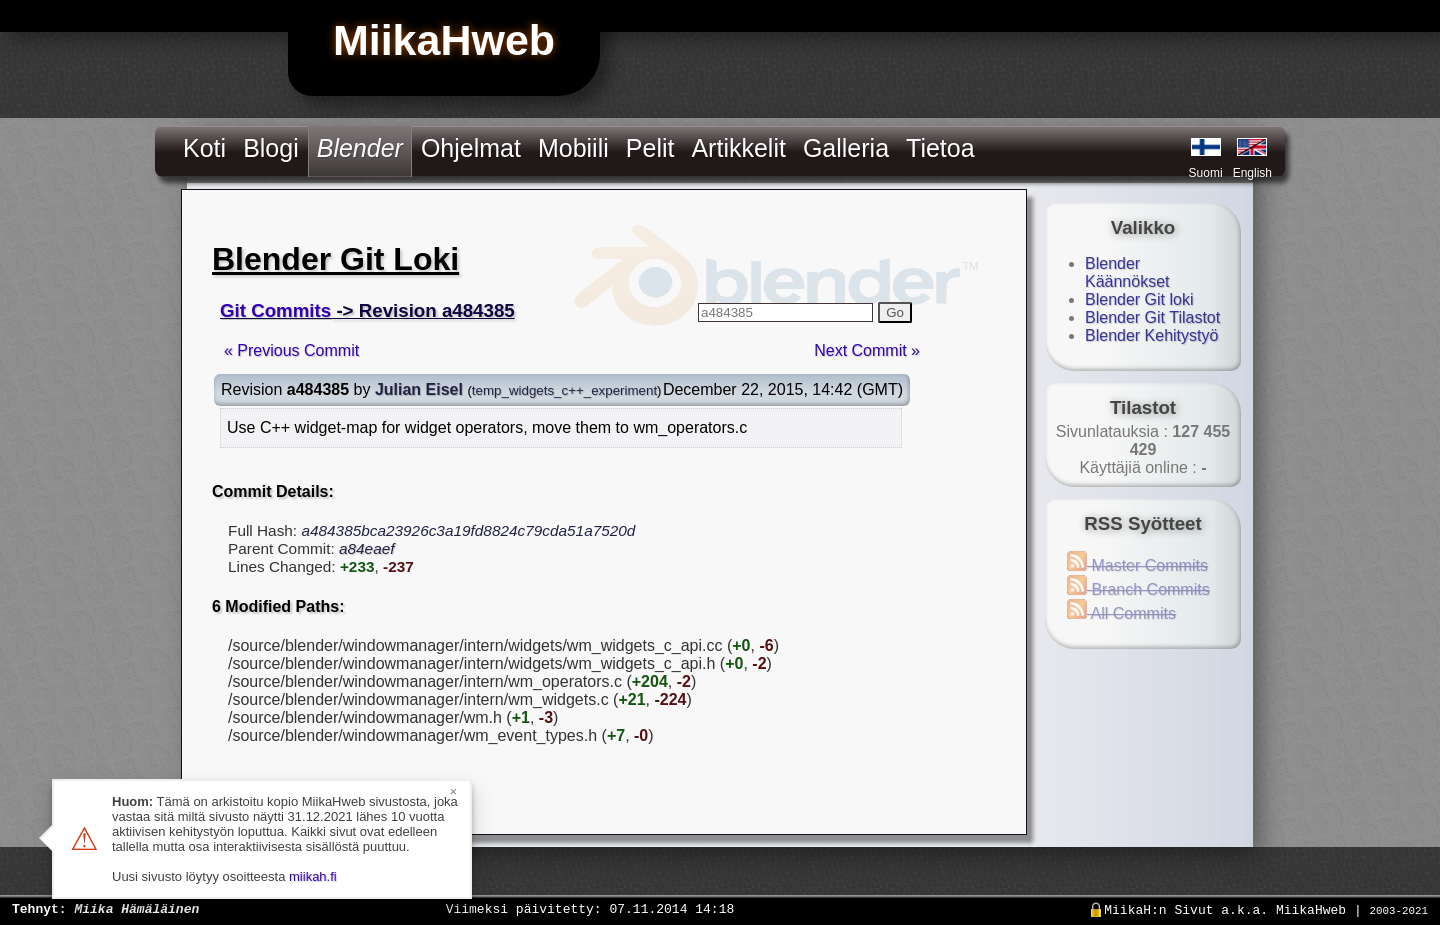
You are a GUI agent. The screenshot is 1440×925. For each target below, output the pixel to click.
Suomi (1206, 173)
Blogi (271, 148)
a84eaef (367, 548)
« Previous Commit (291, 350)
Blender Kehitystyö (1151, 335)
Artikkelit (738, 148)
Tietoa (940, 148)
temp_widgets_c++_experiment (564, 390)
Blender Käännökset (1127, 272)
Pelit (650, 148)
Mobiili (573, 148)
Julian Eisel (419, 389)
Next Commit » (867, 350)
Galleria (846, 148)
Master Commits (1137, 565)
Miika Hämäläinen (136, 908)
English (1252, 173)
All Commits (1121, 613)
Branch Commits (1138, 589)
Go (895, 312)
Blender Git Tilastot (1152, 317)
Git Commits (275, 310)
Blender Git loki (1139, 299)
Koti (204, 148)
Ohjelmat (471, 148)
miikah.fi (313, 876)
